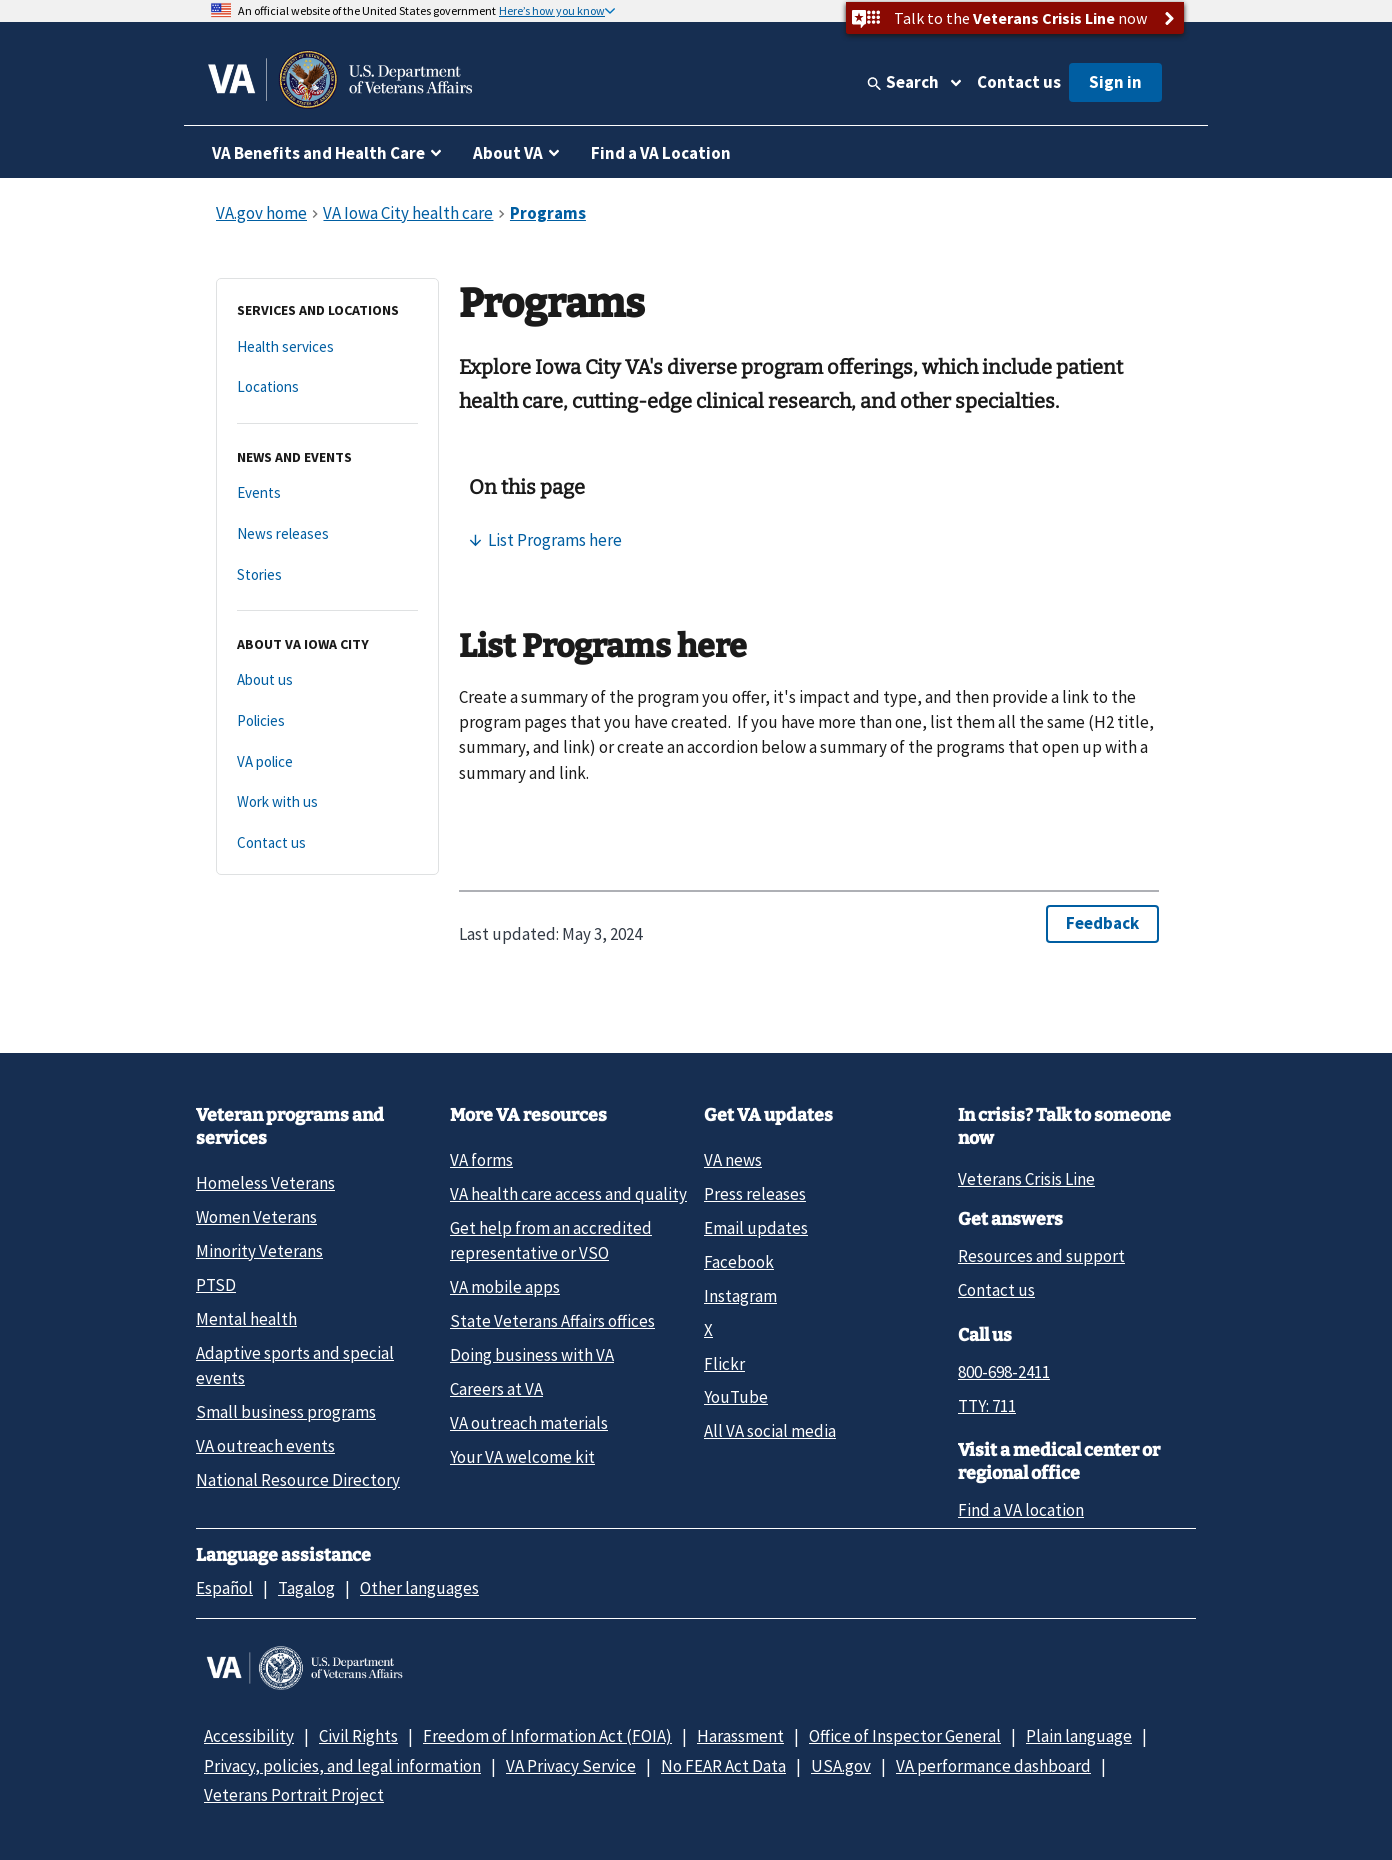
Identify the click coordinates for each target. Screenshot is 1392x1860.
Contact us (1019, 82)
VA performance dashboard (993, 1766)
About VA (508, 153)
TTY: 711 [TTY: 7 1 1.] (987, 1406)
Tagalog (306, 1588)
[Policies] (327, 721)
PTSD (216, 1285)
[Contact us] (327, 843)
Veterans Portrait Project (294, 1795)
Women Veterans (256, 1217)
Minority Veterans (259, 1251)
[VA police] (327, 762)
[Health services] (327, 347)
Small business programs (286, 1412)
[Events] (327, 493)
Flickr (724, 1364)
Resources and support (1041, 1256)
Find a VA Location (661, 153)
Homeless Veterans (265, 1183)
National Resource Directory (298, 1480)
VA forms (481, 1160)
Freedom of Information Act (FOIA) (547, 1736)
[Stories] (327, 575)
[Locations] (327, 387)
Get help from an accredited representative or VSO (551, 1240)
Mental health (246, 1319)
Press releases (755, 1194)
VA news (733, 1160)
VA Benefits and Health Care (318, 153)
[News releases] (327, 534)
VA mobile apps (505, 1287)
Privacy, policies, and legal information (342, 1766)
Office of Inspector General (905, 1736)
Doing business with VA (532, 1355)
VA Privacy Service (571, 1766)
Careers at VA (496, 1389)
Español (224, 1588)
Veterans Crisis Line (1026, 1179)
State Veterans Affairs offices (552, 1321)
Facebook (739, 1262)
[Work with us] (327, 802)
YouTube (736, 1397)
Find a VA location (1021, 1510)
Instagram (740, 1296)
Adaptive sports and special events (295, 1365)
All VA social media (770, 1431)
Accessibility (249, 1736)
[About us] (327, 680)
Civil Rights (358, 1736)
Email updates (756, 1228)
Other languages (419, 1588)
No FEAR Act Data (723, 1766)
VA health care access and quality (568, 1194)
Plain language (1079, 1736)
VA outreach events (265, 1446)
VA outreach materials (529, 1423)
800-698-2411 (1004, 1372)
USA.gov (841, 1766)
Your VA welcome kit (522, 1457)
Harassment (740, 1736)
